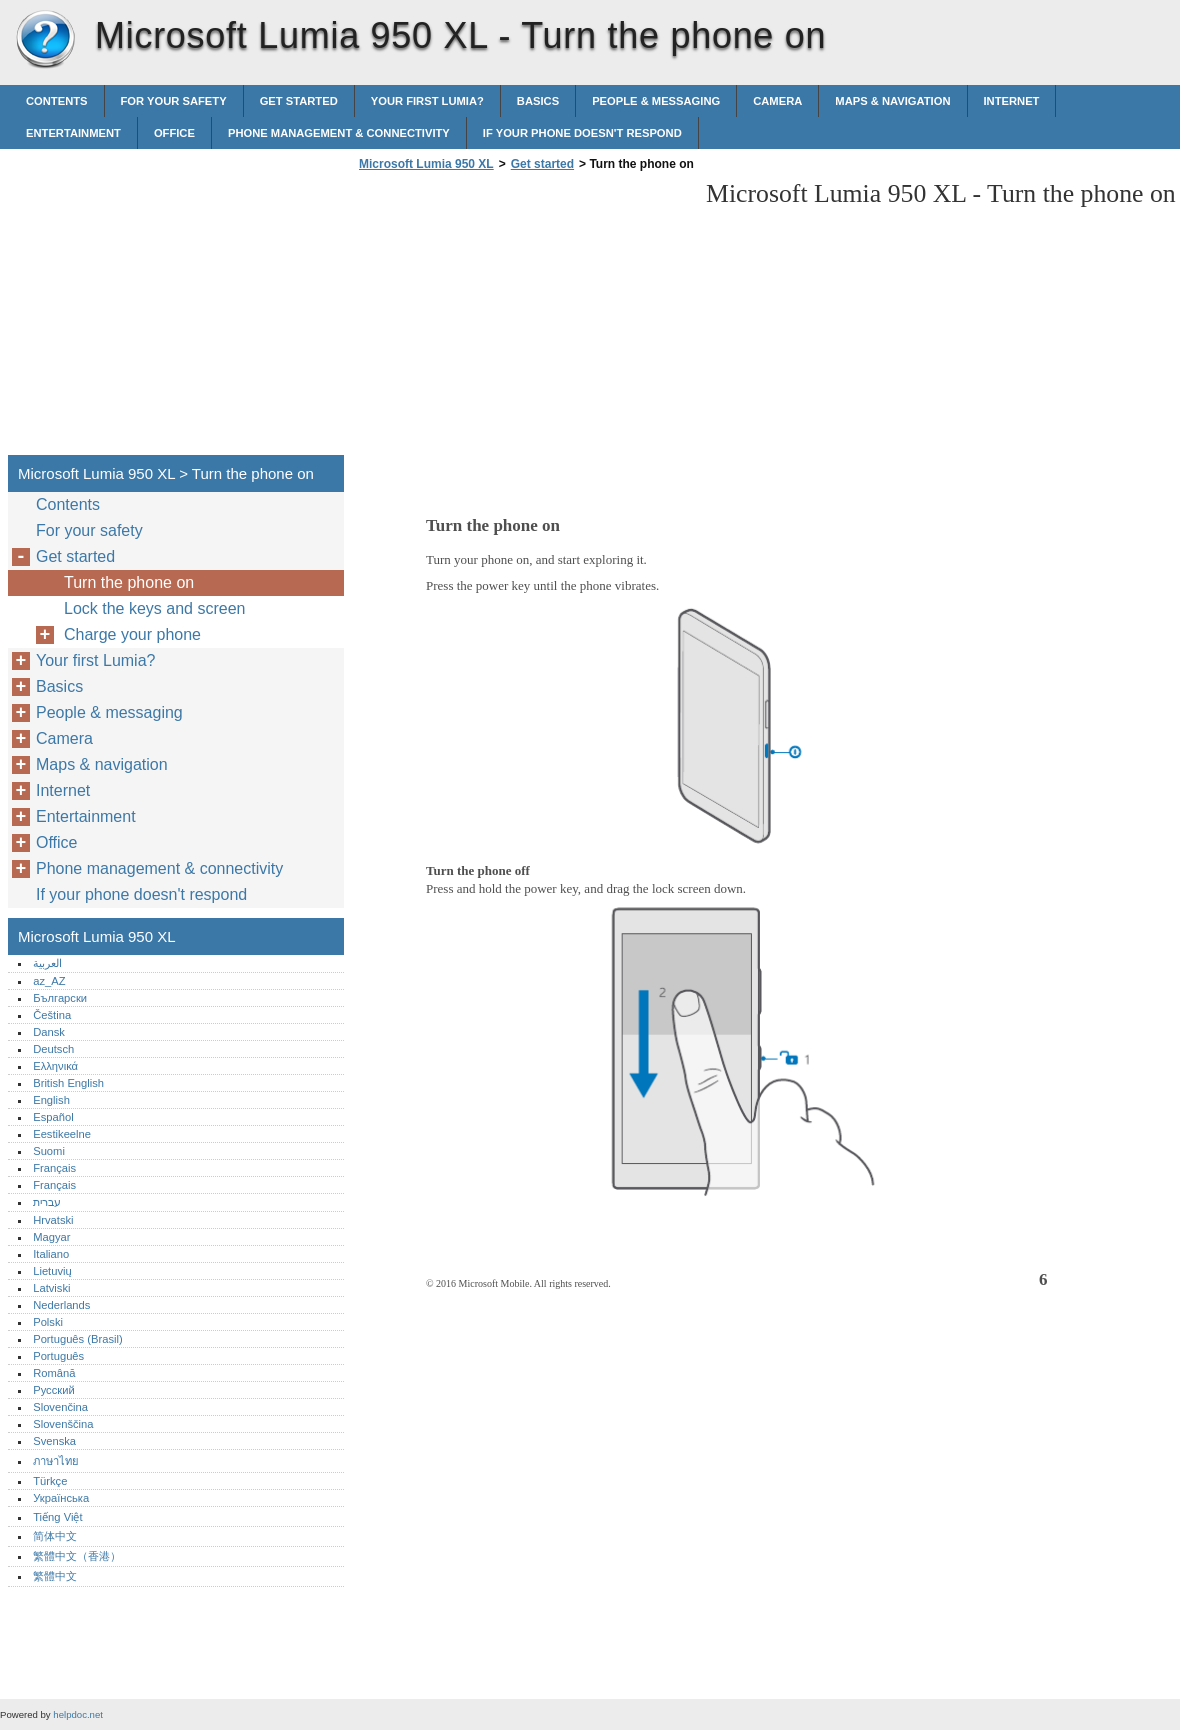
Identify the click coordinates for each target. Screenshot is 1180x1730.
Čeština (52, 1015)
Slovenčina (60, 1407)
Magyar (51, 1237)
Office (174, 133)
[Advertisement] (522, 319)
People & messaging (656, 101)
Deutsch (53, 1049)
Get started (299, 101)
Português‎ (58, 1356)
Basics (538, 101)
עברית (47, 1202)
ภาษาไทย (56, 1461)
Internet (1012, 101)
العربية (47, 963)
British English (68, 1083)
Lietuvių (52, 1271)
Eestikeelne (62, 1134)
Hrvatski (53, 1220)
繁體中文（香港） (77, 1556)
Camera (777, 101)
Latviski (51, 1288)
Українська (61, 1498)
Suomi (49, 1151)
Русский (54, 1390)
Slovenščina (63, 1424)
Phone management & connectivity (339, 133)
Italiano (51, 1254)
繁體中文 (55, 1576)
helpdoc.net (78, 1714)
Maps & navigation (892, 101)
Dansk (49, 1032)
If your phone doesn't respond (582, 133)
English (51, 1100)
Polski (48, 1322)
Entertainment (73, 133)
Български (60, 998)
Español (53, 1117)
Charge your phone (132, 634)
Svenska (54, 1441)
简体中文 (55, 1536)
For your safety (174, 101)
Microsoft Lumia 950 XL (45, 40)
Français (54, 1168)
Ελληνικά (55, 1066)
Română (54, 1373)
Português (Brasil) (78, 1339)
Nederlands (61, 1305)
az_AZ (49, 981)
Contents (57, 101)
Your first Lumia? (427, 101)
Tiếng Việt (57, 1517)
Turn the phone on (129, 582)
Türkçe (50, 1481)
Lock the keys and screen (154, 608)
